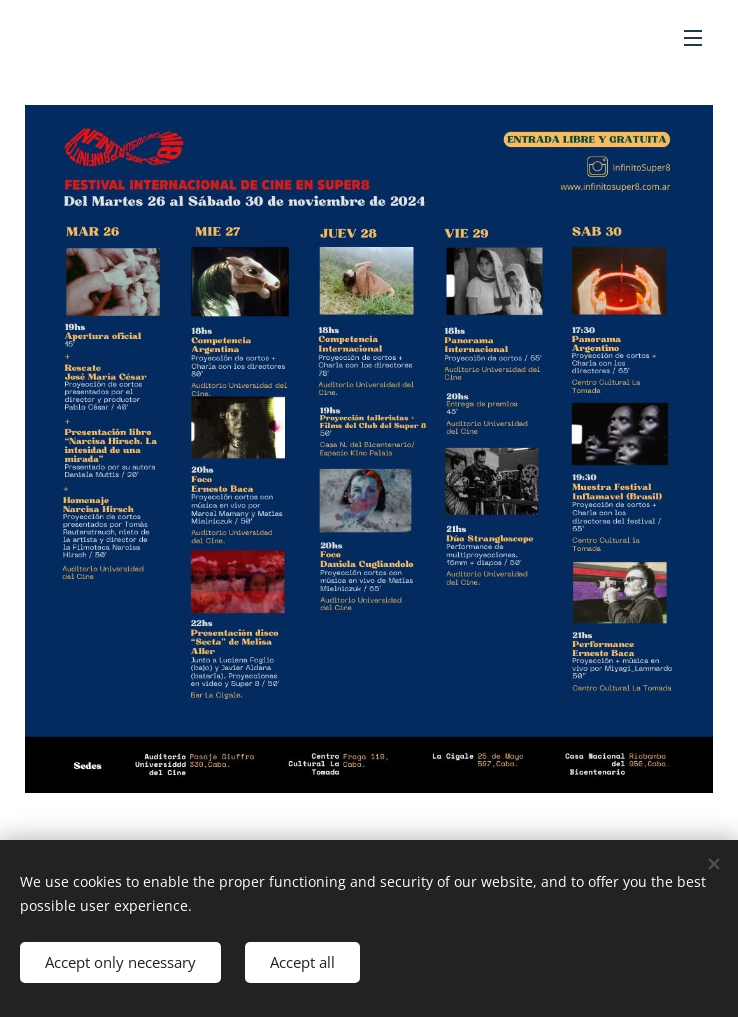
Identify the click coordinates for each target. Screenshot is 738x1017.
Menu (693, 38)
